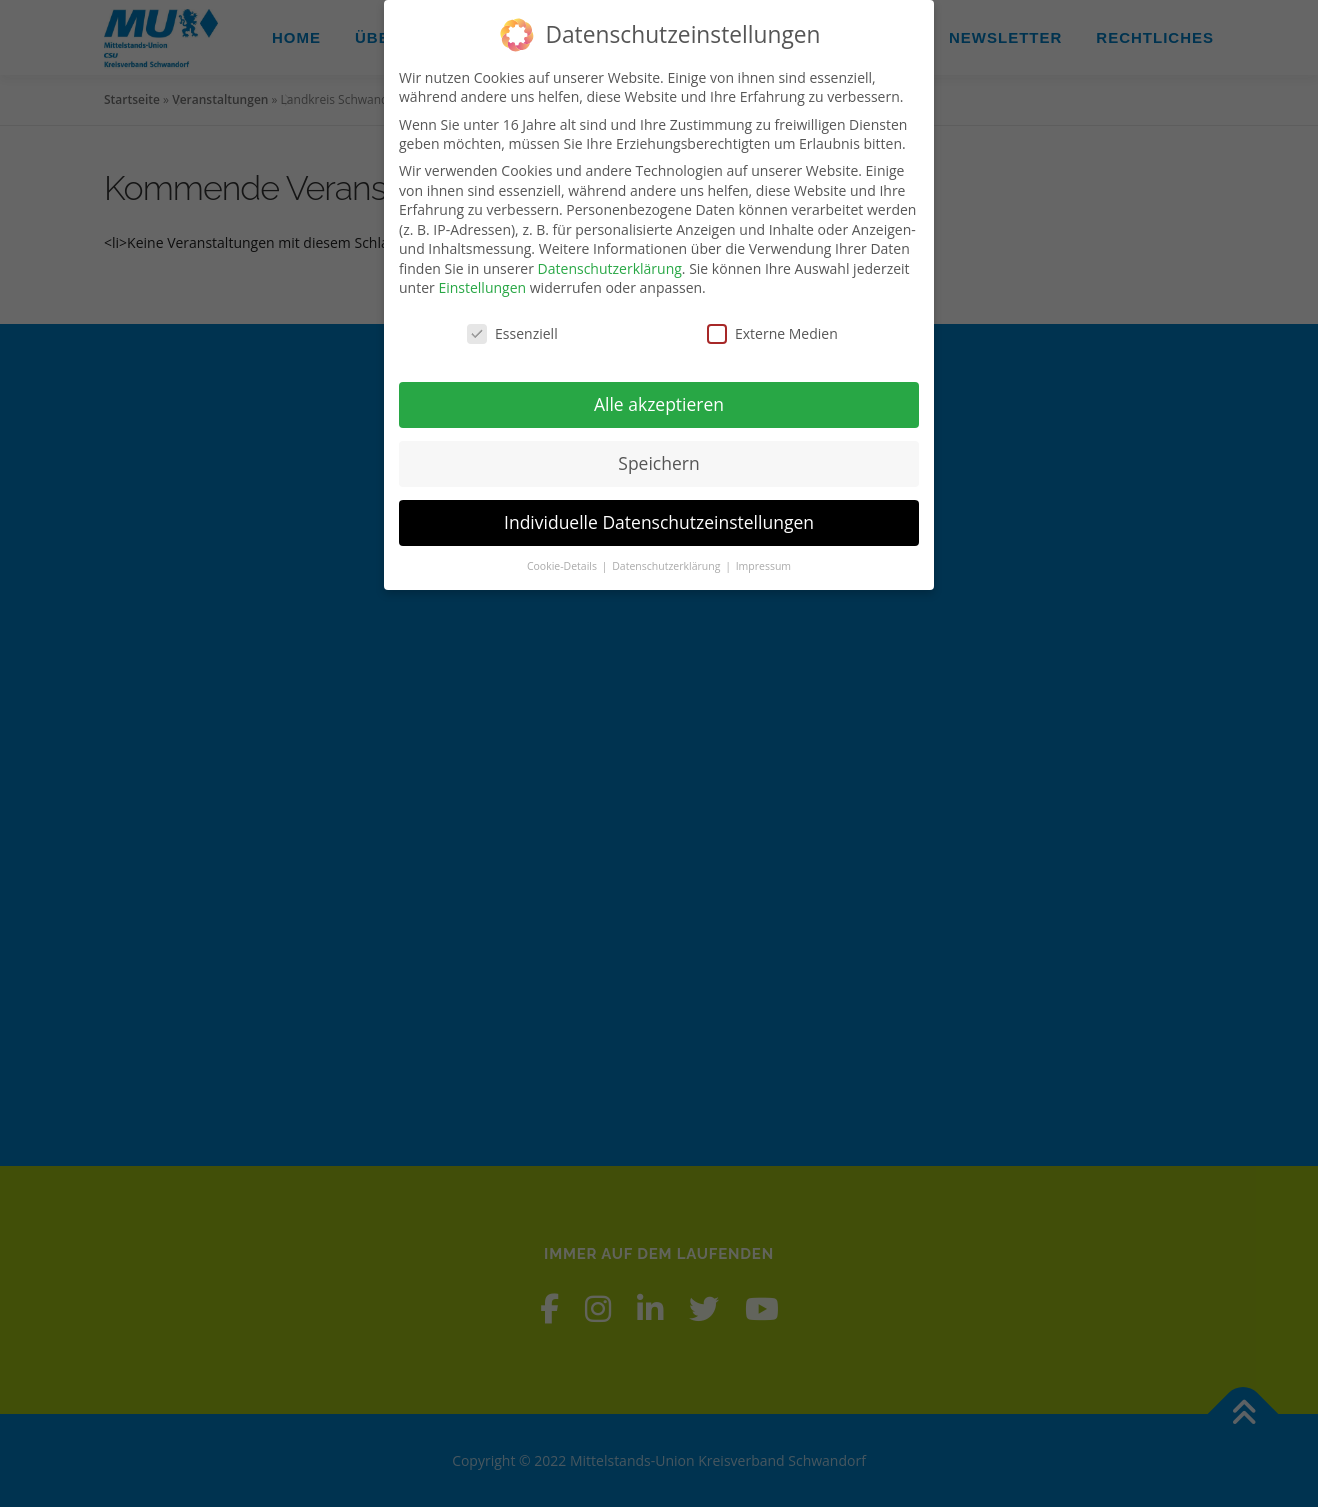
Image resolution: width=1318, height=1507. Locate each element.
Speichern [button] (658, 463)
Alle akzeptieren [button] (659, 404)
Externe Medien (772, 333)
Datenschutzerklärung (610, 268)
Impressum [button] (763, 566)
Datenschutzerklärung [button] (667, 566)
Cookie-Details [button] (563, 566)
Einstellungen (482, 287)
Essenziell (512, 333)
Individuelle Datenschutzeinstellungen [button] (659, 522)
